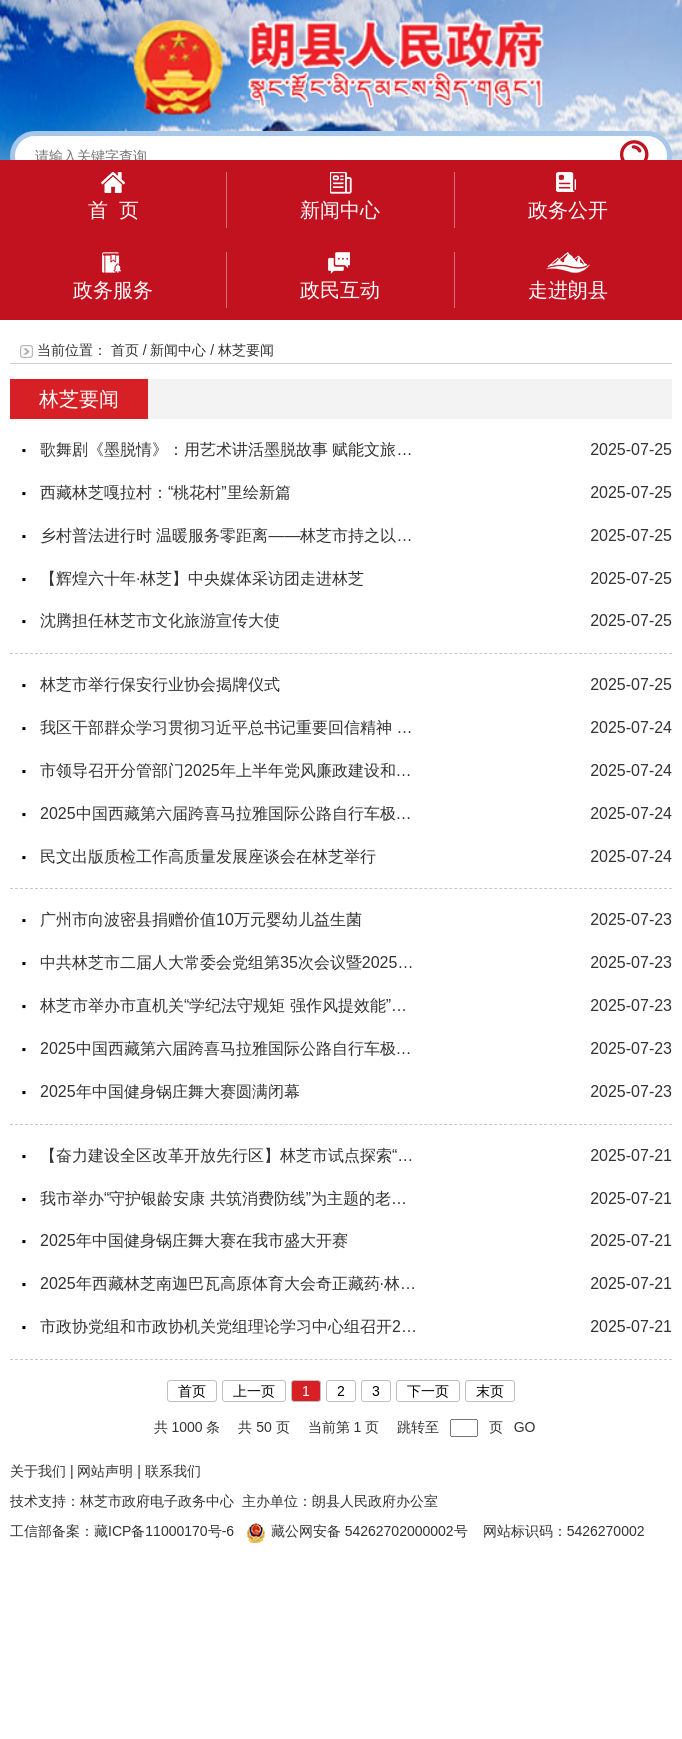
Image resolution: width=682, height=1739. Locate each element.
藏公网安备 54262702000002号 (357, 1531)
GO (525, 1427)
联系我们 (173, 1471)
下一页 (428, 1391)
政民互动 (340, 276)
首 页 (113, 196)
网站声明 (105, 1471)
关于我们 (38, 1471)
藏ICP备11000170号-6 (164, 1531)
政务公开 (568, 196)
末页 (490, 1391)
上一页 (254, 1391)
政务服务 (113, 276)
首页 (125, 350)
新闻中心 (340, 196)
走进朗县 (568, 276)
